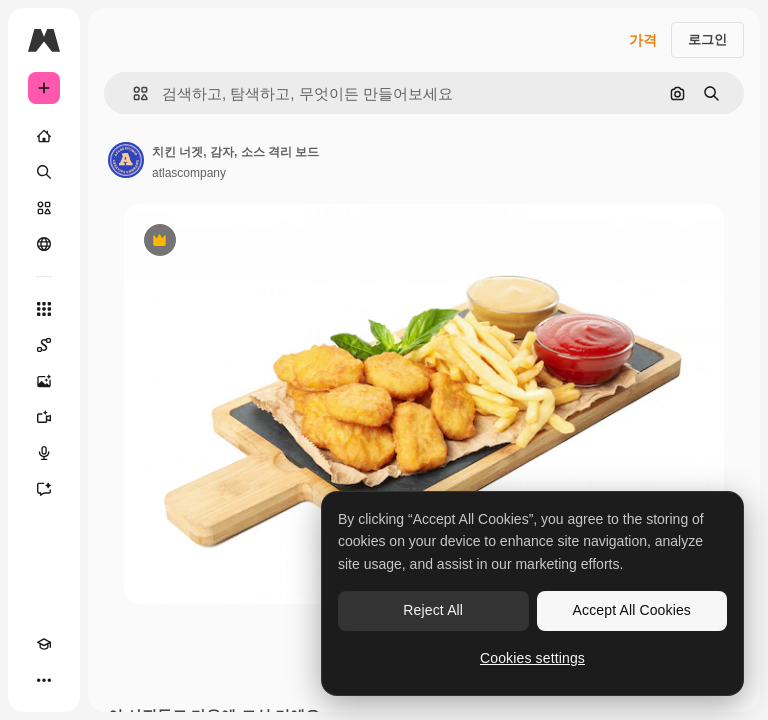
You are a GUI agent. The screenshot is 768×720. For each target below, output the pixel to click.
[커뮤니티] (44, 244)
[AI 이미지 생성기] (44, 381)
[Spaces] (44, 345)
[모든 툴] (44, 309)
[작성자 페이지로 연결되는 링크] (126, 160)
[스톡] (44, 208)
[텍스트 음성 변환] (44, 453)
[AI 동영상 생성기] (44, 417)
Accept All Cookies (632, 610)
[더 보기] (44, 680)
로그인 (707, 39)
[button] (132, 93)
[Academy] (44, 644)
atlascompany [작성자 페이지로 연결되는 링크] (189, 173)
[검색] (44, 172)
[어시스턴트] (44, 489)
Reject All (433, 610)
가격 (643, 40)
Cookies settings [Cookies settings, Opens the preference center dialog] (532, 658)
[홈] (44, 136)
